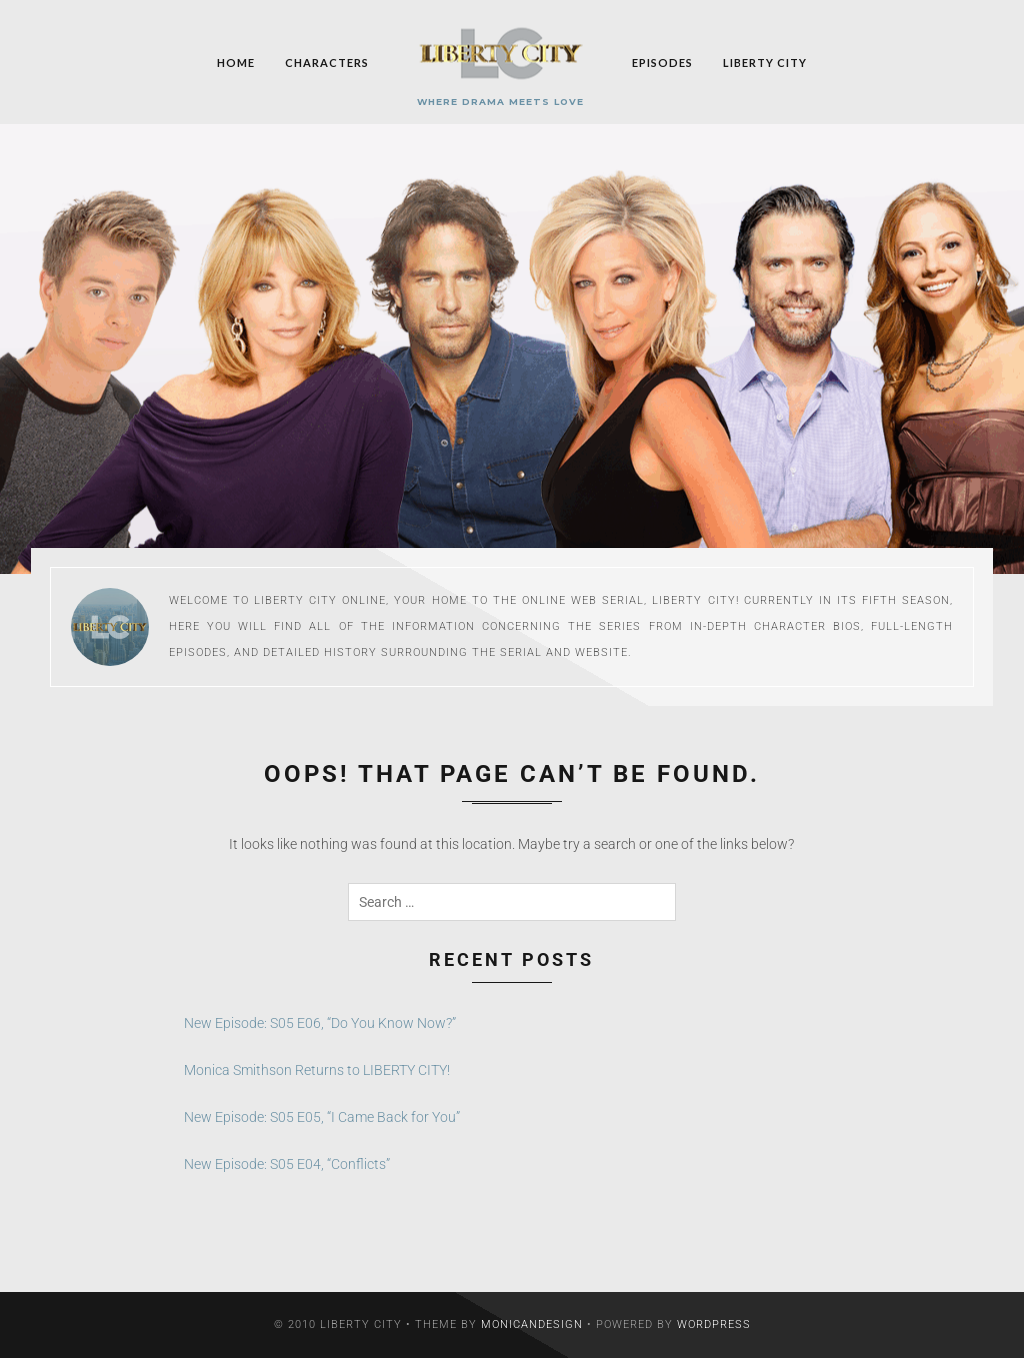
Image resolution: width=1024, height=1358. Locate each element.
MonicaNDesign (532, 1324)
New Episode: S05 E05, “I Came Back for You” (322, 1117)
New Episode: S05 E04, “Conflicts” (287, 1164)
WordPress (714, 1324)
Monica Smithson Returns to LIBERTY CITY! (317, 1070)
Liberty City (765, 61)
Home (236, 61)
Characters (327, 61)
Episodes (662, 61)
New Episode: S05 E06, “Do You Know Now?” (320, 1023)
